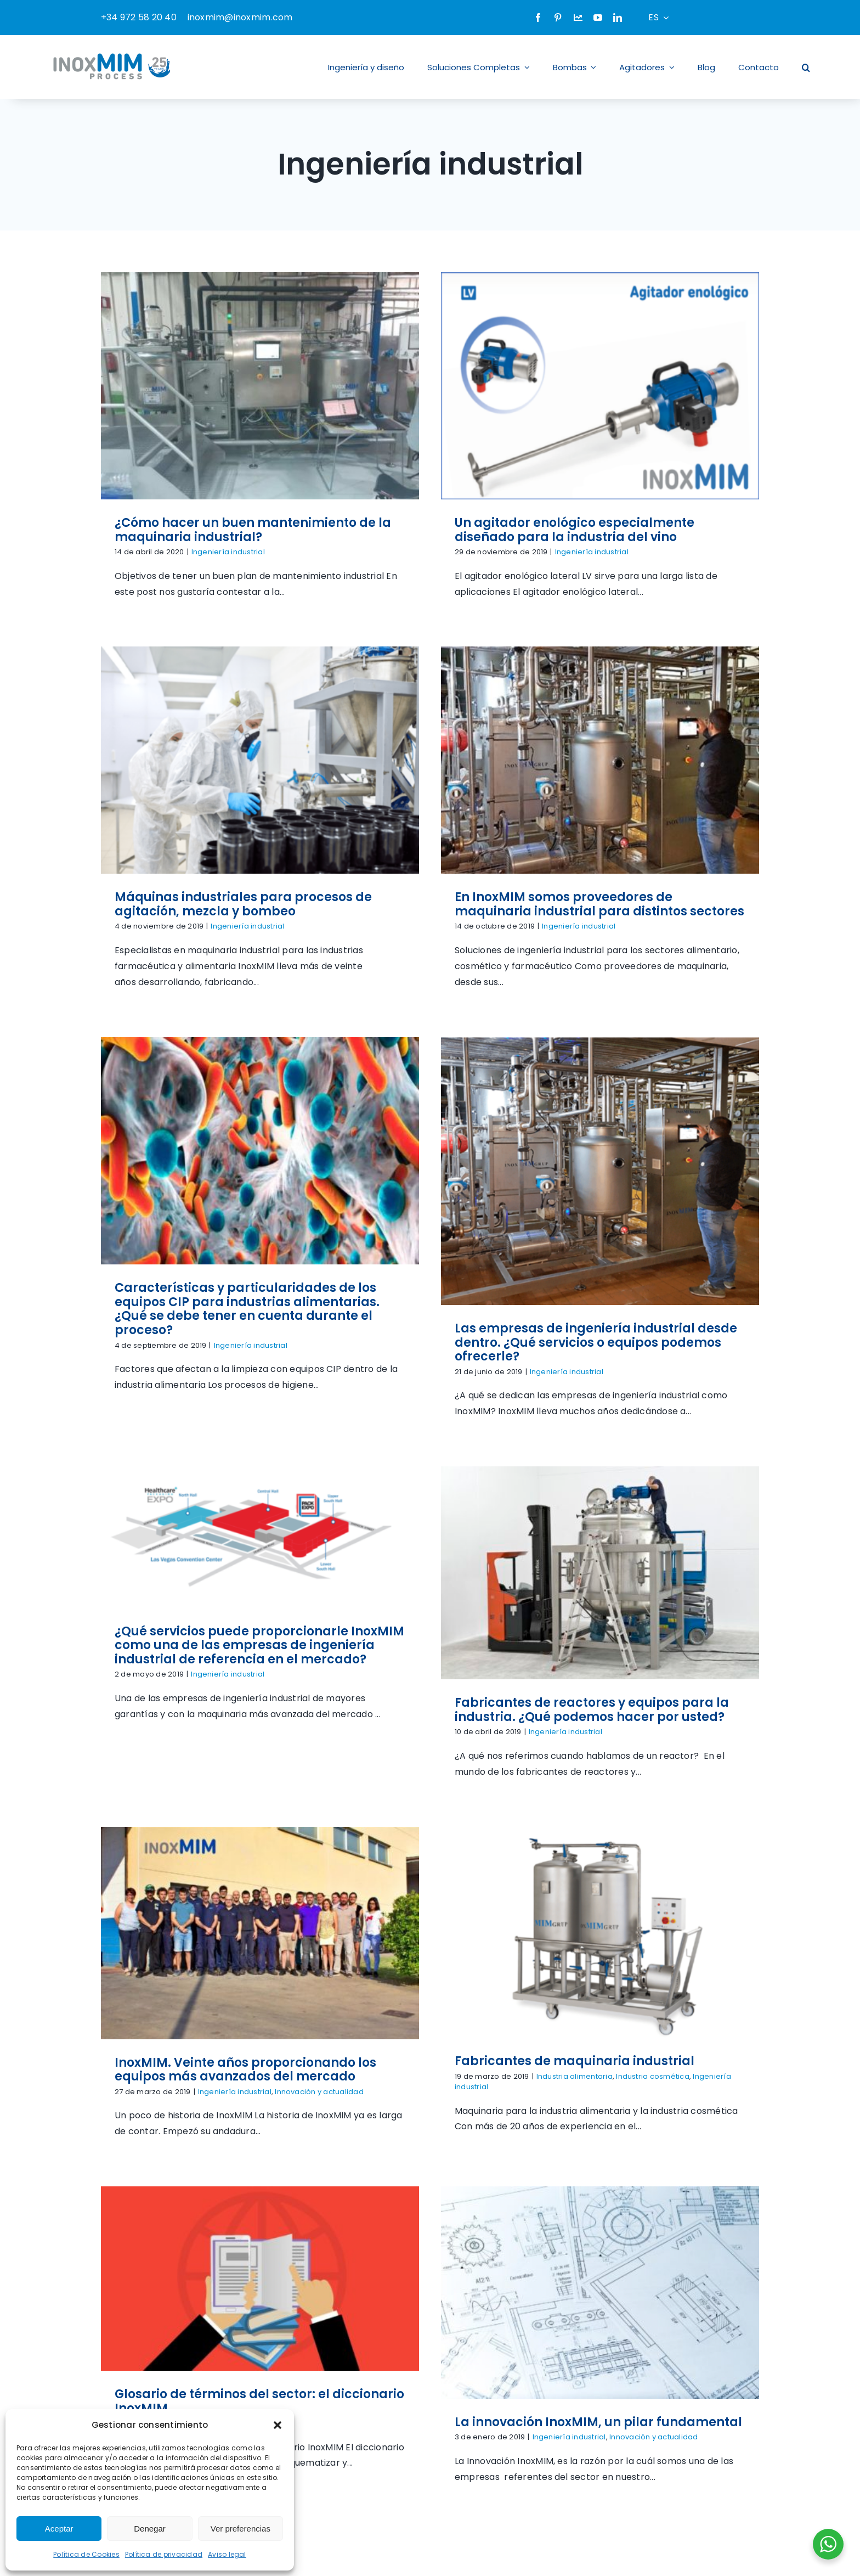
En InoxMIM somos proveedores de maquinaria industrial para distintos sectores (283, 871)
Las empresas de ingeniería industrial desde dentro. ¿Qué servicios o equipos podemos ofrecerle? (700, 947)
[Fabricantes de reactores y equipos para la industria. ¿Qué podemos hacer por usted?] (495, 1131)
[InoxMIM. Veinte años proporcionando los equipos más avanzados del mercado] (681, 1156)
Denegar (150, 2528)
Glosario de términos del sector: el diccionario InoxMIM (470, 1605)
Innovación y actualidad (740, 1314)
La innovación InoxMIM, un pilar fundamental (703, 1625)
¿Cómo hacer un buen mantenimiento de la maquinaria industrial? (253, 529)
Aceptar (59, 2528)
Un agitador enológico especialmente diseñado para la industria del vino (469, 529)
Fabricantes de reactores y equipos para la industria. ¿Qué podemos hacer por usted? (486, 1268)
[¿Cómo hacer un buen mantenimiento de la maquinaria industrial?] (260, 386)
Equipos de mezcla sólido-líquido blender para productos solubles (247, 2141)
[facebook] (538, 17)
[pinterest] (557, 17)
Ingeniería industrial (228, 552)
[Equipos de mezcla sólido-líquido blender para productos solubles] (260, 1907)
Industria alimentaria (258, 1613)
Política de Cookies (86, 2554)
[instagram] (658, 2405)
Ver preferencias (240, 2528)
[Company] (578, 17)
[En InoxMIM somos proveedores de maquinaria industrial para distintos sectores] (284, 727)
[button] (277, 2425)
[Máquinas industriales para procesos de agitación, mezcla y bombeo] (681, 412)
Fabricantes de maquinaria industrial (258, 1598)
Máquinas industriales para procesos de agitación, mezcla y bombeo (664, 556)
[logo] (164, 2204)
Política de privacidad (163, 2554)
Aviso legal (227, 2554)
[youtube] (597, 17)
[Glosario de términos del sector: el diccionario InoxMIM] (471, 1482)
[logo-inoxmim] (112, 51)
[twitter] (638, 2405)
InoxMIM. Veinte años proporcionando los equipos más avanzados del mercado (666, 1292)
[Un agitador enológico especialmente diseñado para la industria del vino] (495, 386)
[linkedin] (617, 17)
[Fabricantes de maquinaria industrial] (284, 1469)
